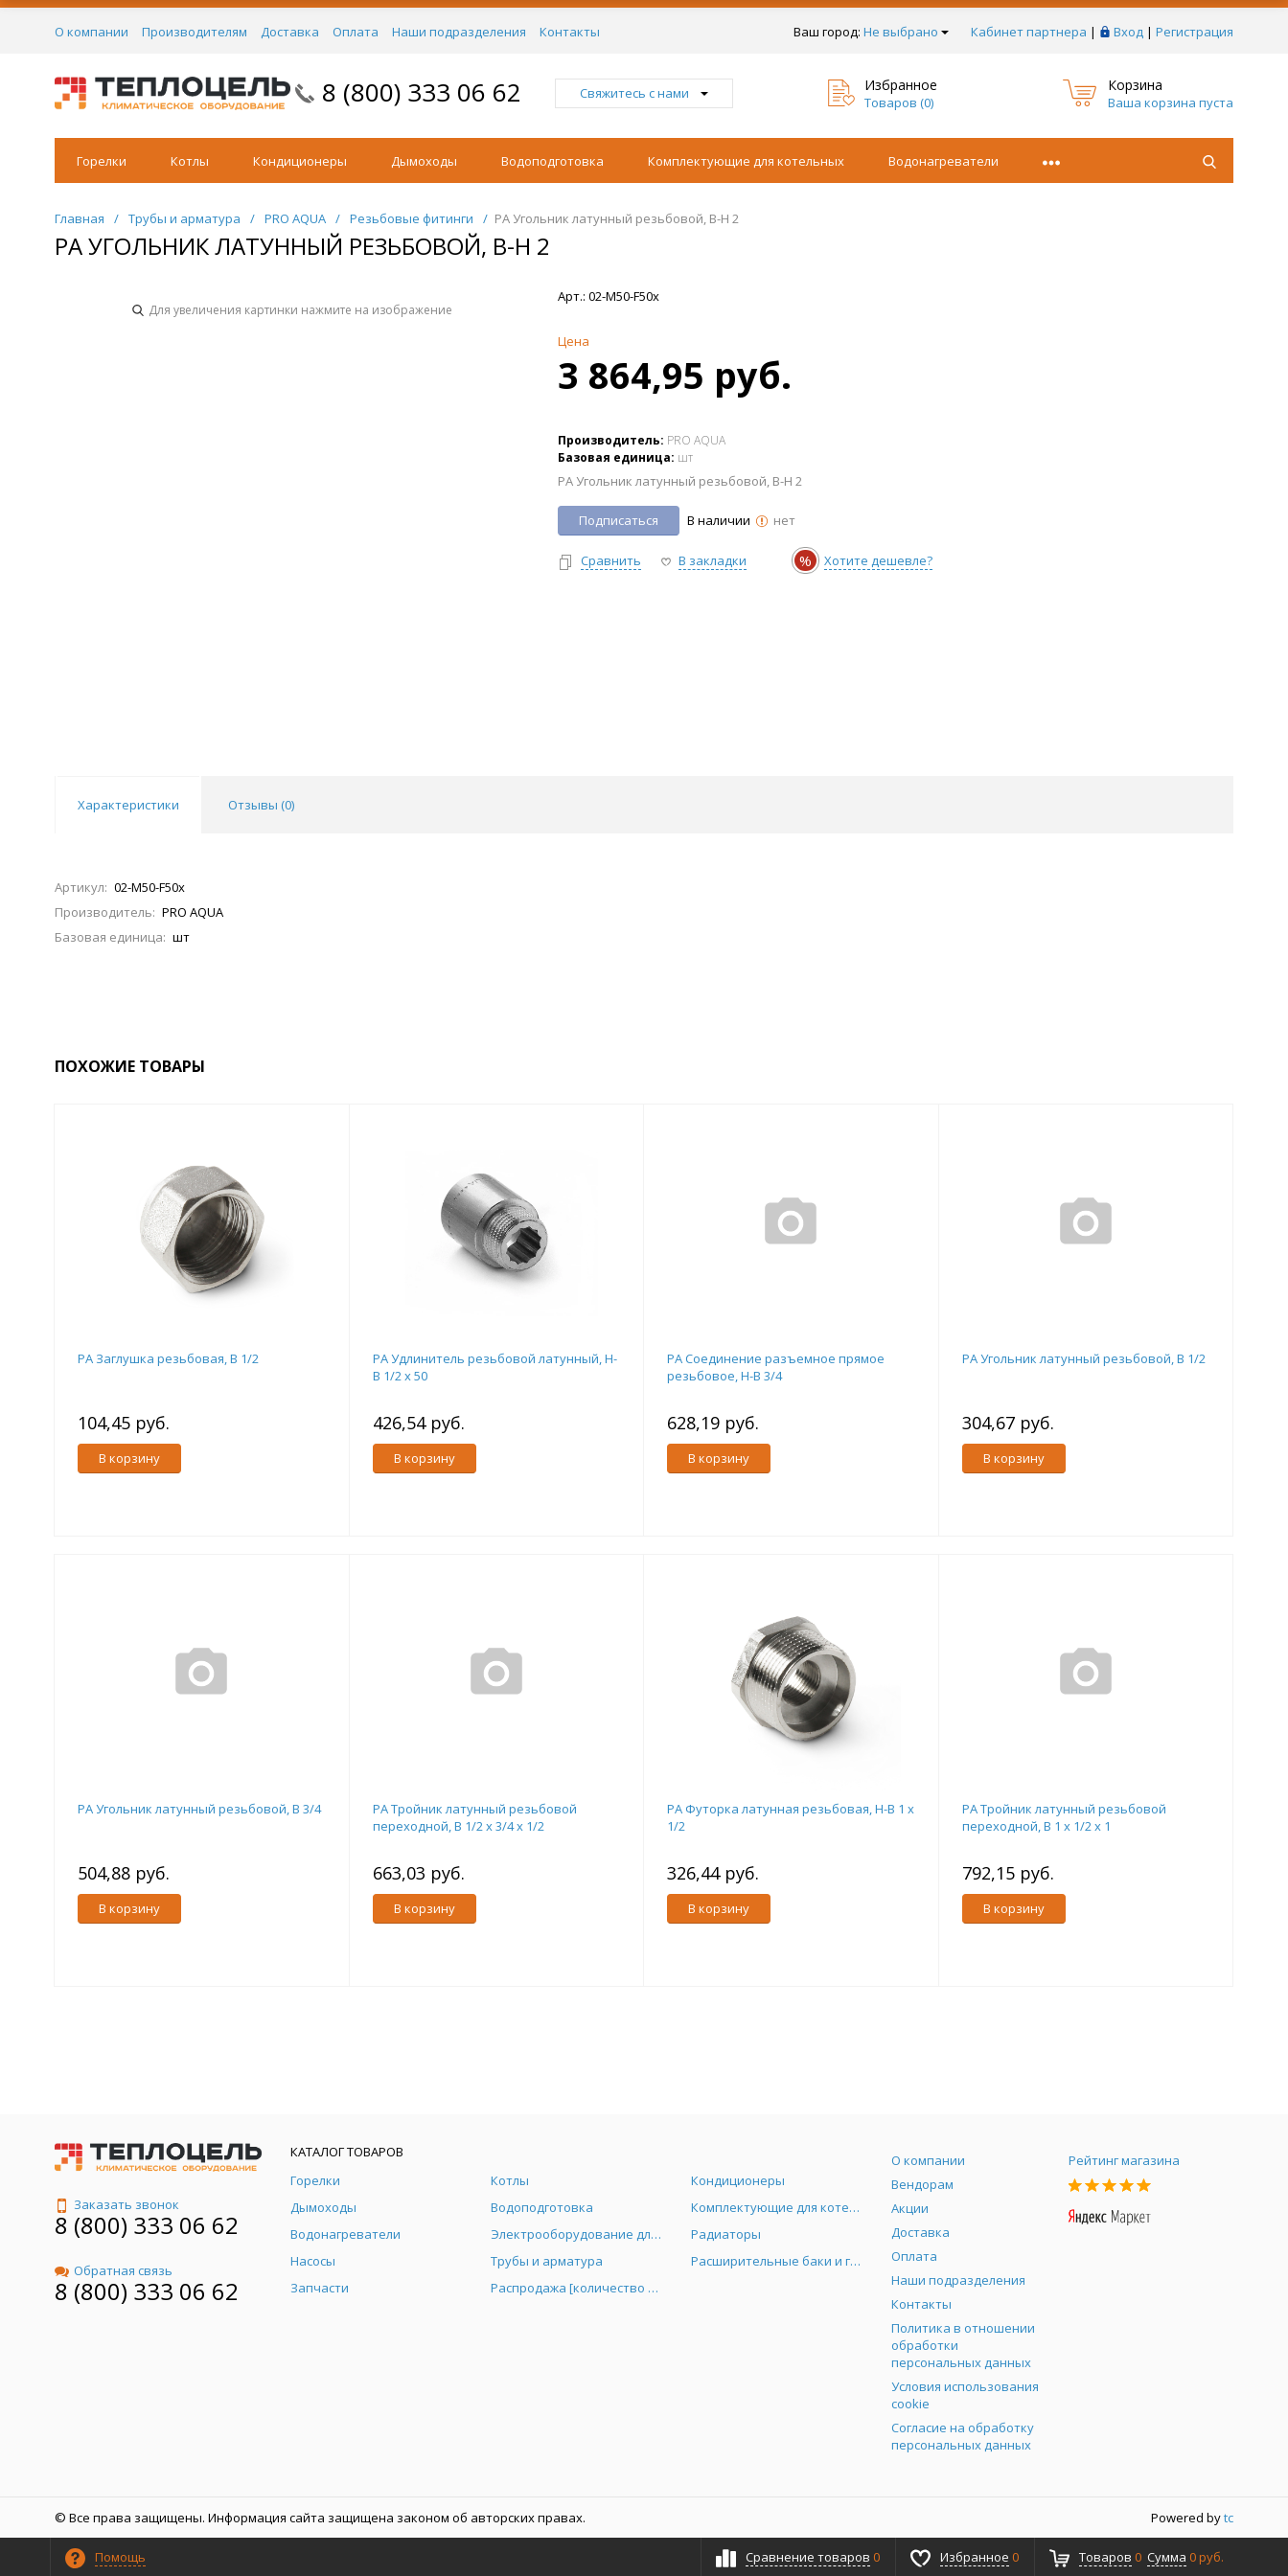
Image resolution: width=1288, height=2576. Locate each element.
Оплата (356, 31)
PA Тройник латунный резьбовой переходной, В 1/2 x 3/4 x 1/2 (475, 1817)
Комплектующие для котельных (746, 161)
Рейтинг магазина (1124, 2160)
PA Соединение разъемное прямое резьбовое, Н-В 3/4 (776, 1367)
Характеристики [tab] (128, 804)
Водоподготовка (552, 161)
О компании (91, 31)
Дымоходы (424, 161)
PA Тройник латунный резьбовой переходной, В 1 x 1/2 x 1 (1064, 1817)
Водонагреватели (943, 161)
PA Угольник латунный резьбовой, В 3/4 (199, 1808)
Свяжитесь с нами (644, 93)
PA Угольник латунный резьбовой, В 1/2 (1084, 1358)
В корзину (129, 1458)
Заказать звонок (117, 2204)
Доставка (290, 31)
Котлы (190, 161)
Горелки (101, 161)
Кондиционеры (300, 161)
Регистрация (1194, 31)
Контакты (570, 31)
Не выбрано (906, 31)
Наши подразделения (459, 31)
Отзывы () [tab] (261, 804)
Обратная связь (113, 2270)
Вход (1128, 31)
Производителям (194, 31)
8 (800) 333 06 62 (421, 92)
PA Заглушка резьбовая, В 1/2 (168, 1358)
